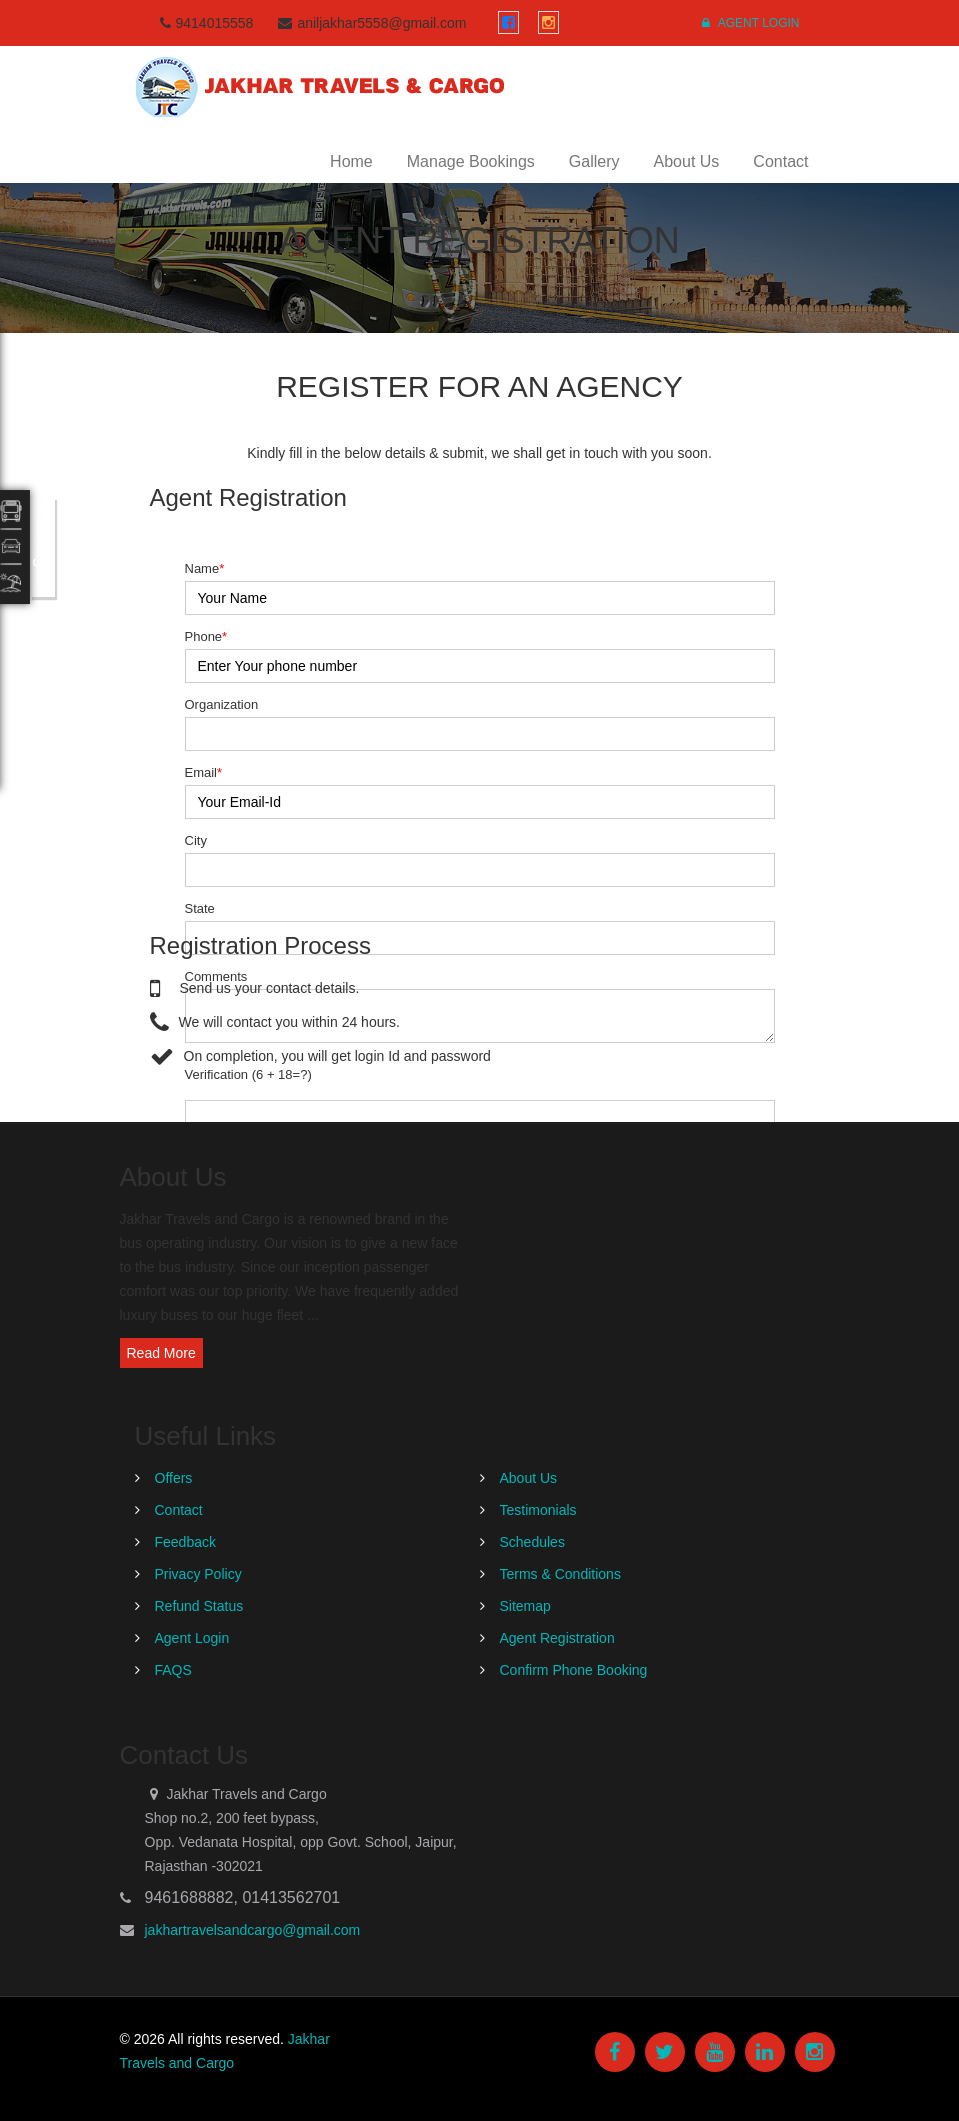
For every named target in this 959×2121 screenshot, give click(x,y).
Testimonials (538, 1510)
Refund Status (199, 1606)
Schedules (532, 1542)
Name (205, 568)
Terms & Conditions (560, 1574)
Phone (206, 636)
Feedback (185, 1542)
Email (204, 772)
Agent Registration (557, 1638)
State (200, 908)
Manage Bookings (471, 161)
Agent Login (750, 23)
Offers (174, 1478)
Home (351, 161)
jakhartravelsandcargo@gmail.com (253, 1930)
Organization (222, 704)
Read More (161, 1353)
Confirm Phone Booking (574, 1670)
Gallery (594, 161)
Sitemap (525, 1606)
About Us (687, 161)
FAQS (173, 1670)
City (196, 840)
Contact (780, 161)
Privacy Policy (198, 1574)
